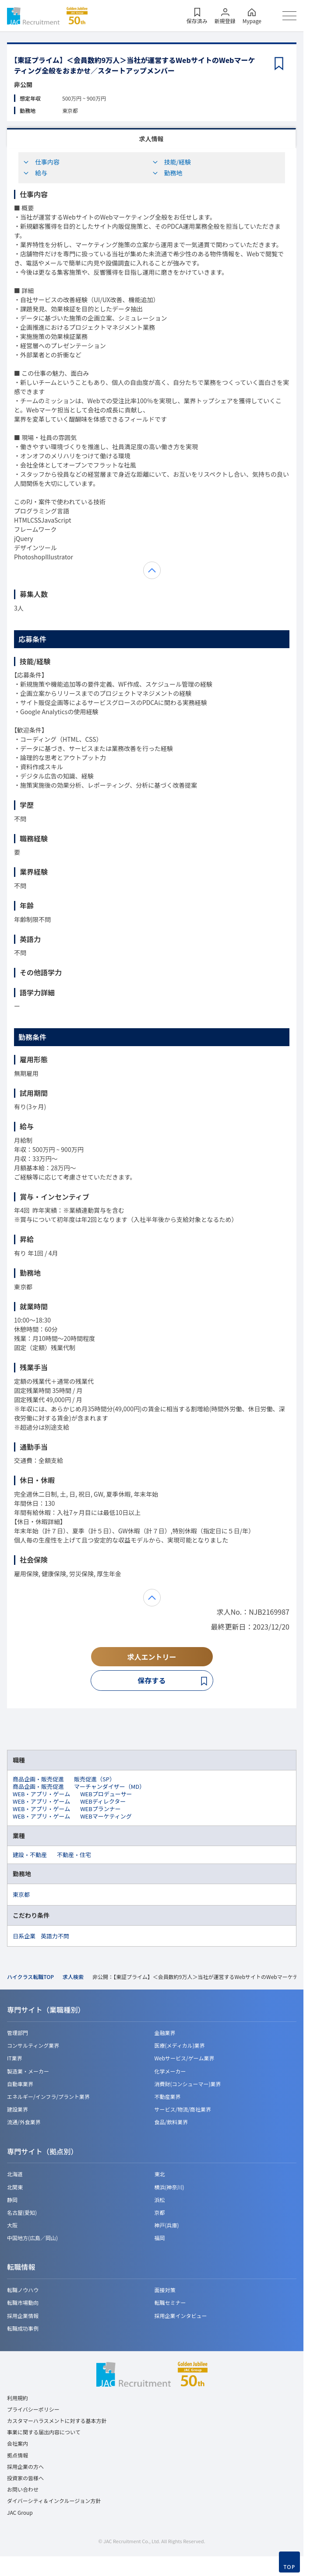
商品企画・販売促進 (38, 1779)
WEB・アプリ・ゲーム (41, 1794)
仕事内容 (41, 161)
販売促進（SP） (94, 1779)
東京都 (21, 1894)
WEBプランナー (100, 1809)
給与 (35, 172)
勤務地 (167, 172)
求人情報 (151, 138)
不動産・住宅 (74, 1854)
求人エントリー (151, 1656)
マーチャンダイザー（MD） (109, 1786)
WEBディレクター (103, 1801)
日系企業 (24, 1936)
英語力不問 (55, 1936)
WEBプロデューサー (106, 1794)
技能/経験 (171, 161)
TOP (290, 2567)
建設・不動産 (30, 1854)
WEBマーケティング (106, 1816)
